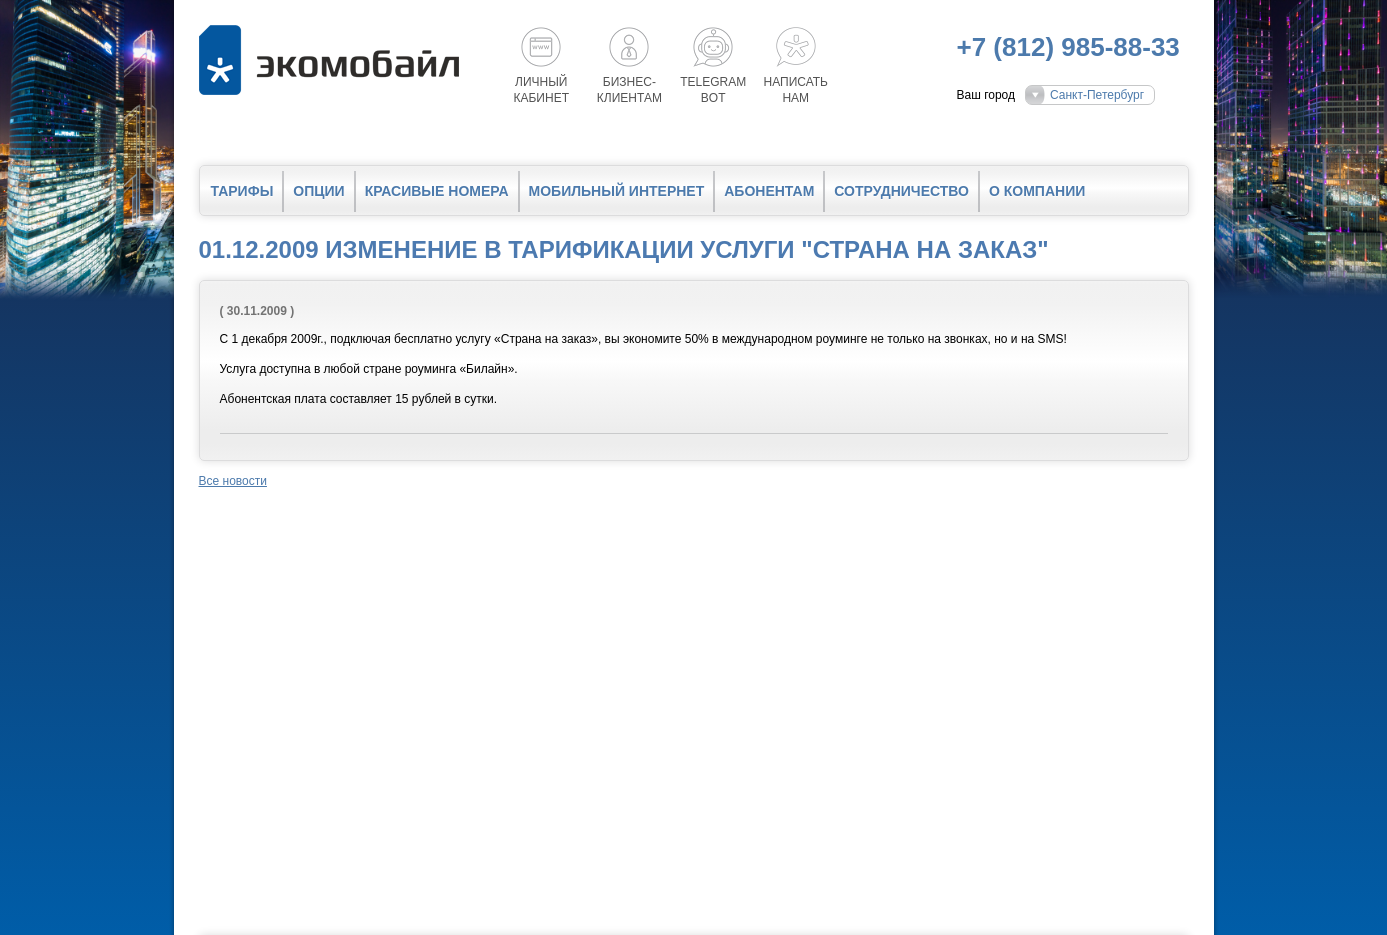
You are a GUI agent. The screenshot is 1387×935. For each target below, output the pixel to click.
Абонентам (769, 191)
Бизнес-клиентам (629, 90)
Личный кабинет (542, 90)
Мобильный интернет (617, 191)
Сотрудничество (901, 191)
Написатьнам (796, 90)
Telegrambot (713, 90)
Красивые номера (437, 191)
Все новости (233, 481)
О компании (1037, 191)
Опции (318, 191)
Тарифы (242, 191)
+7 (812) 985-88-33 (1068, 47)
